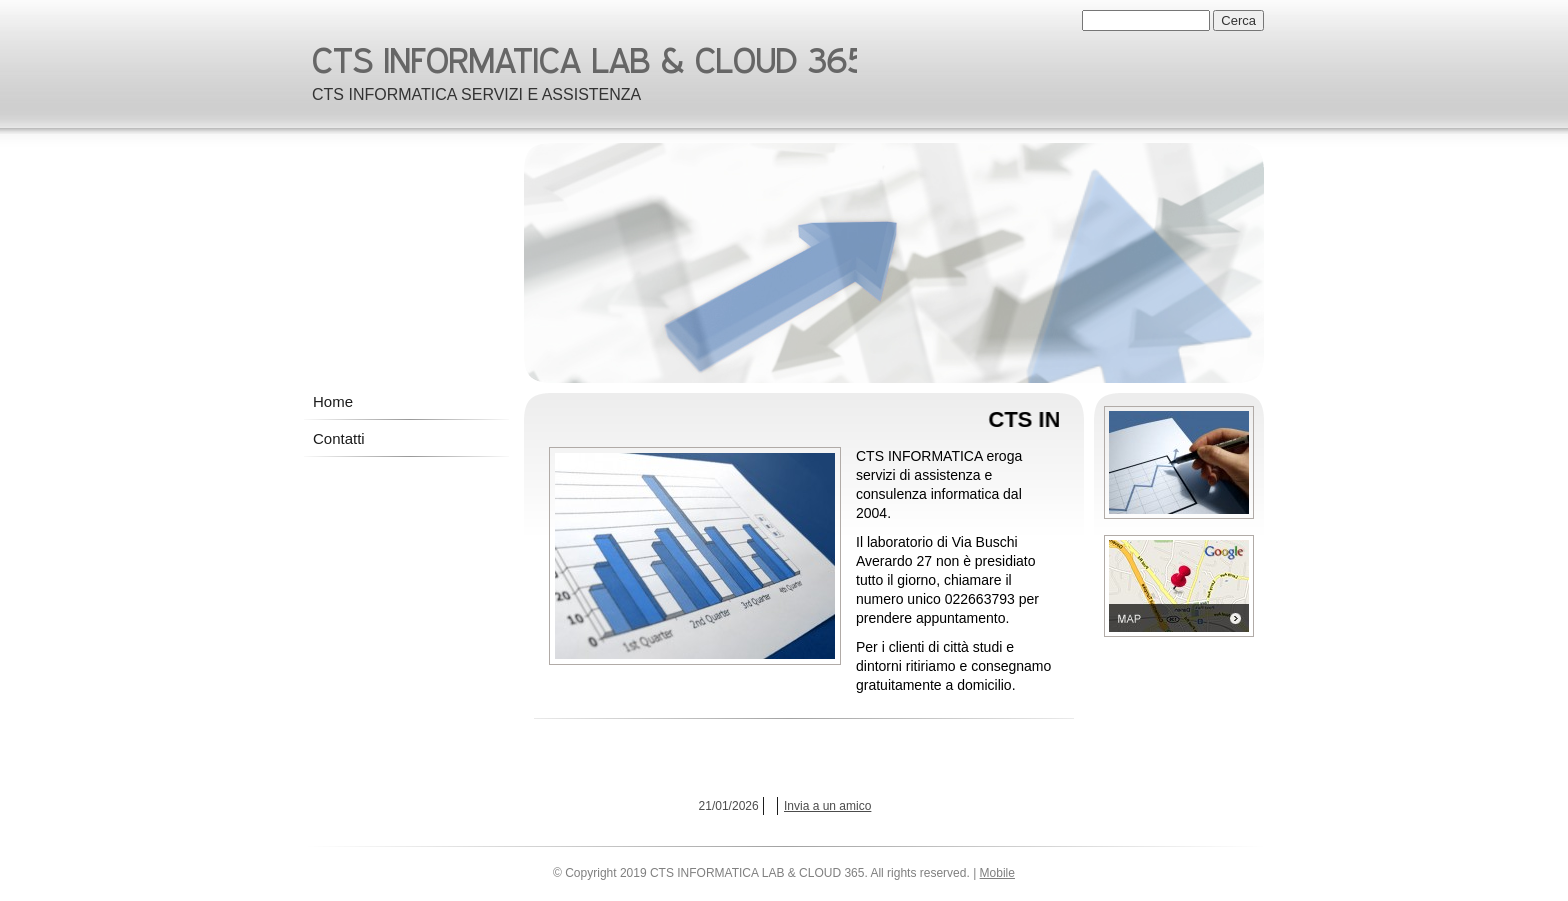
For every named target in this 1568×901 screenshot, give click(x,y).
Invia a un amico (827, 806)
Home (333, 401)
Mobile (997, 873)
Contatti (339, 438)
